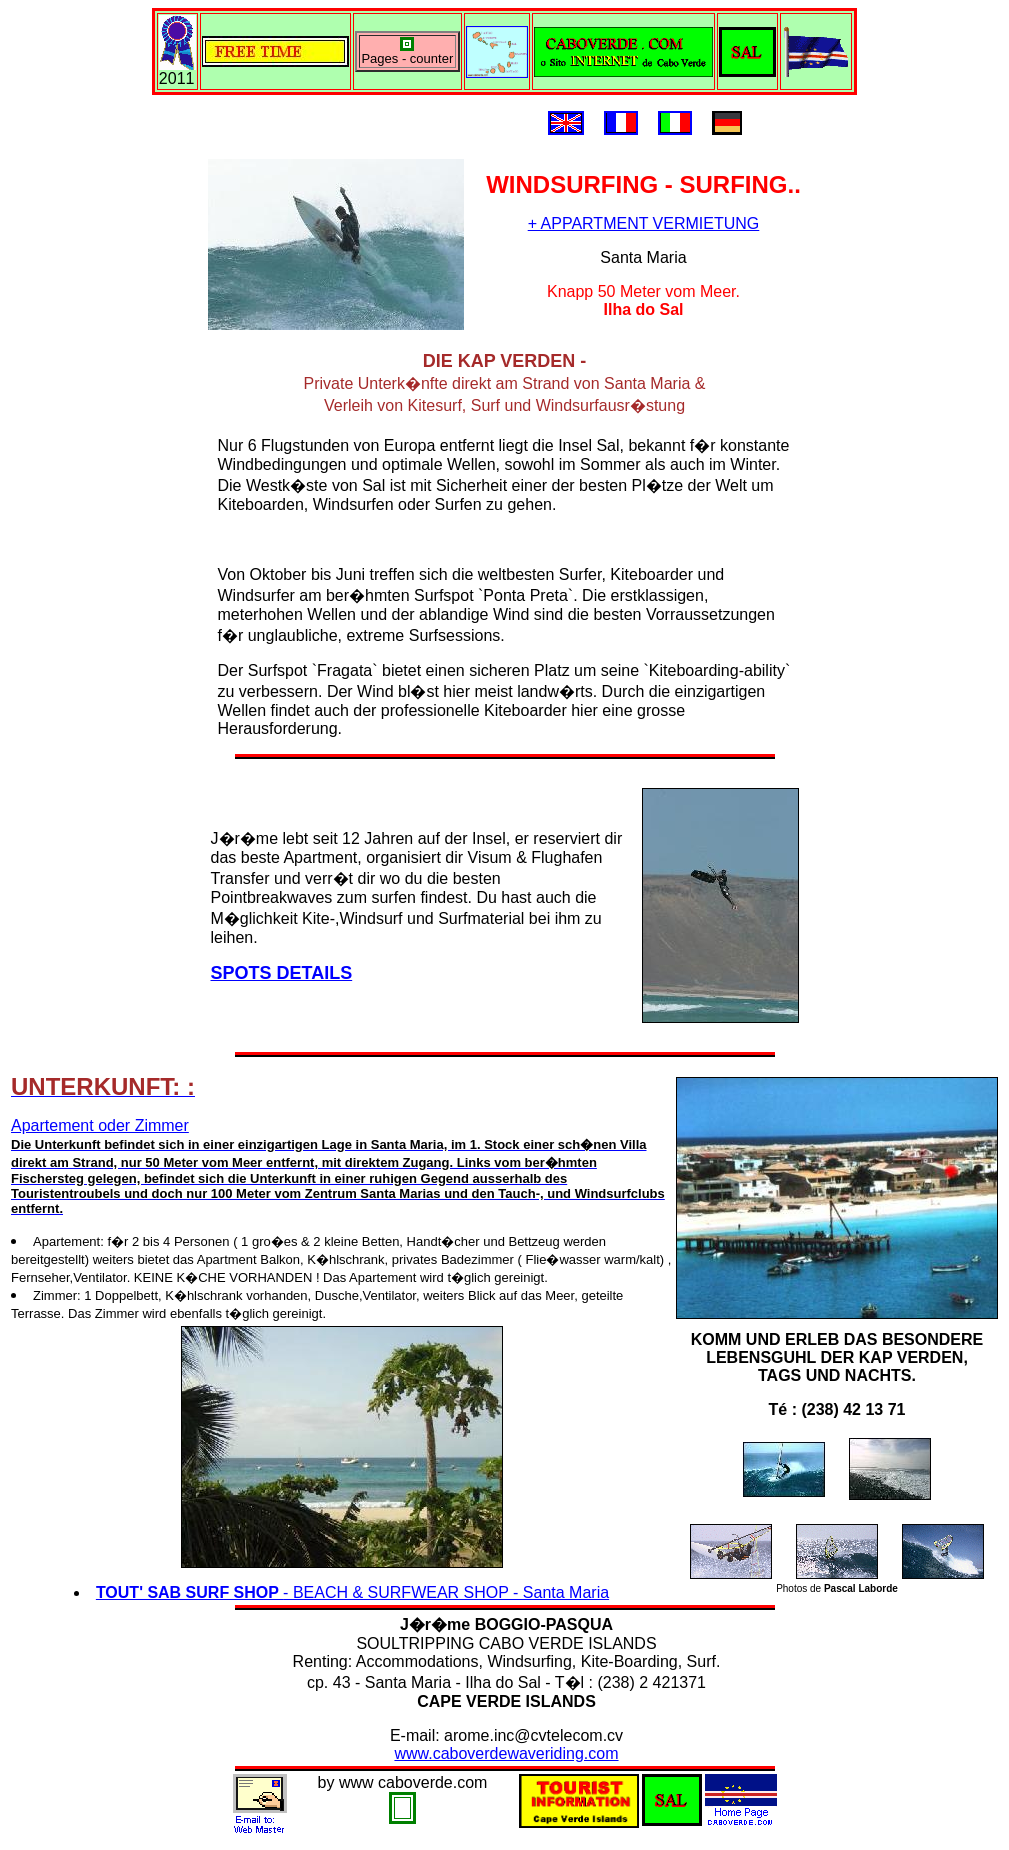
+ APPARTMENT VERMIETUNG (644, 223)
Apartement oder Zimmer (338, 1166)
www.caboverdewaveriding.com (506, 1753)
